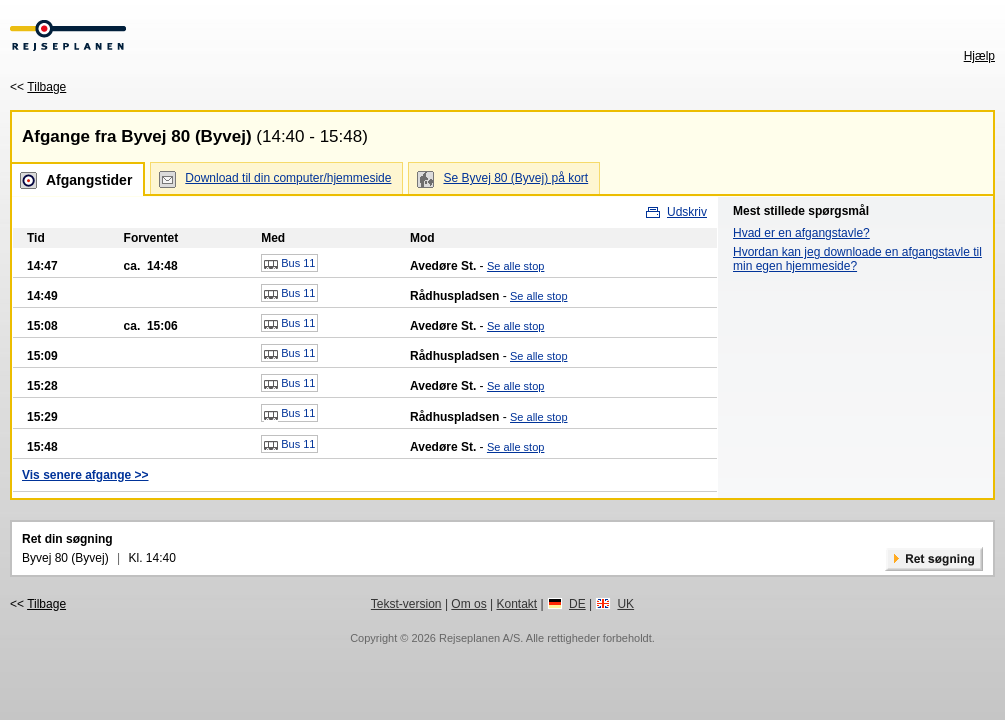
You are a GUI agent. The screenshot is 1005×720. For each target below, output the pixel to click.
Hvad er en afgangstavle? (801, 233)
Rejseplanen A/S (479, 638)
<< (38, 87)
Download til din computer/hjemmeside (288, 178)
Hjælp (979, 56)
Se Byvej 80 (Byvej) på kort (515, 178)
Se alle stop (515, 266)
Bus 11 (289, 264)
